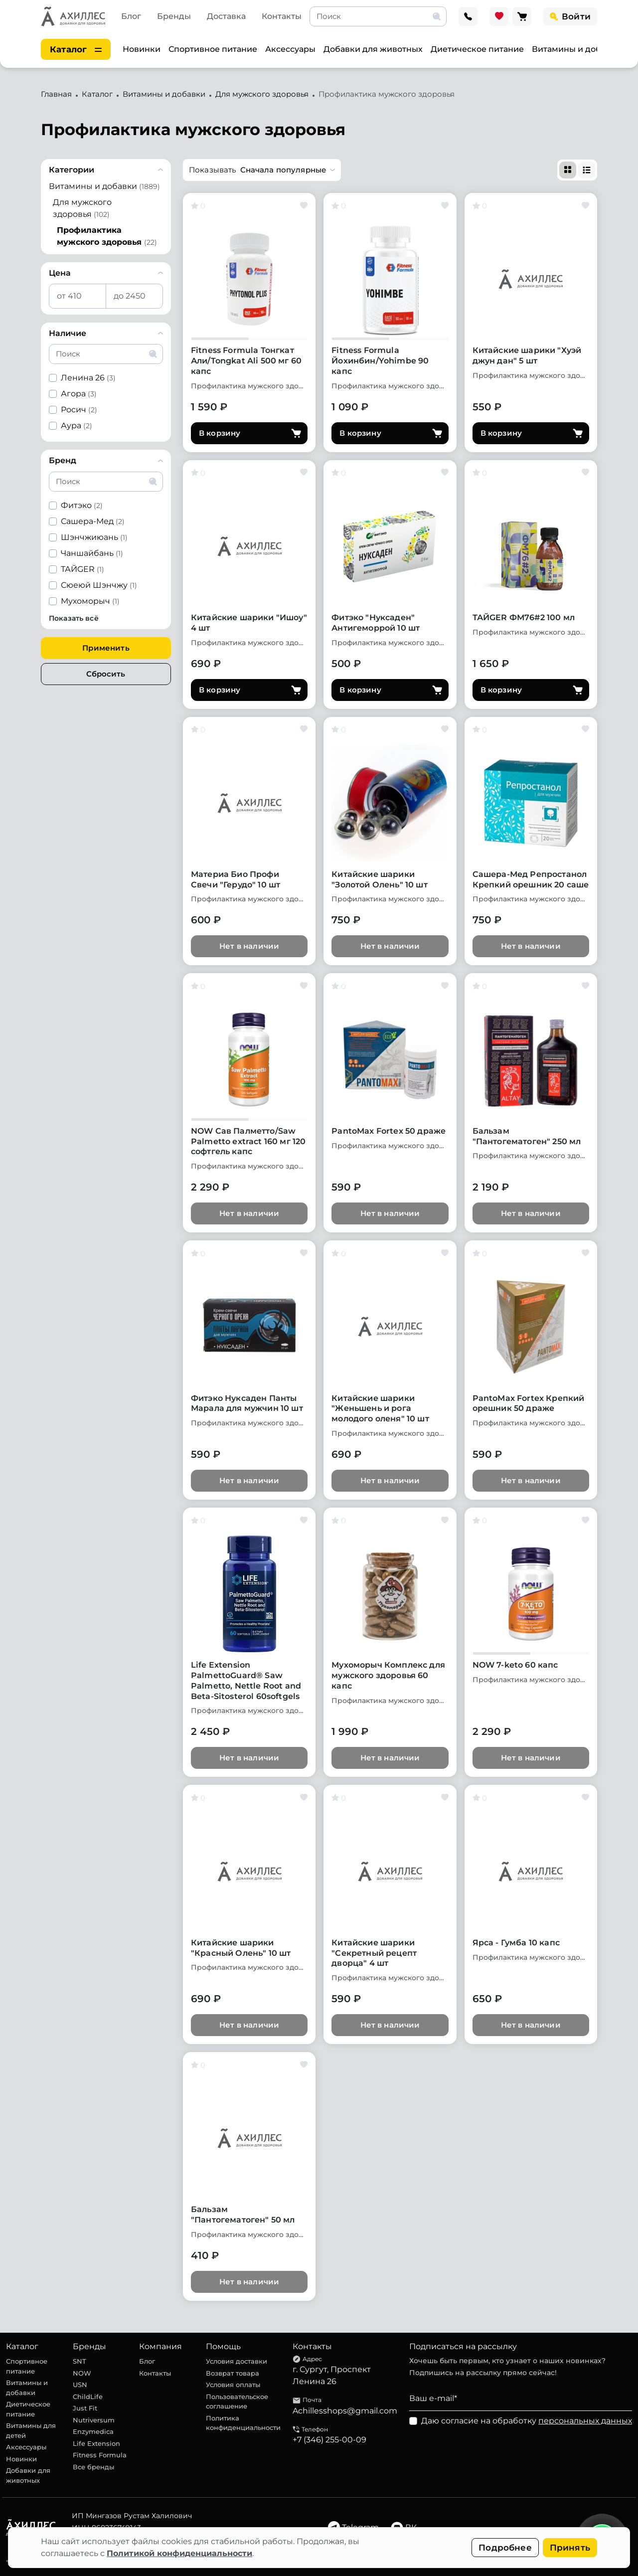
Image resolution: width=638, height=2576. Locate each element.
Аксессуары (290, 49)
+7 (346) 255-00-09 (329, 2439)
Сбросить (105, 674)
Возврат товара (232, 2373)
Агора (79, 393)
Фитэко (82, 505)
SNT (79, 2361)
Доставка (226, 16)
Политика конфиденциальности (243, 2423)
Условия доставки (236, 2361)
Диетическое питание (477, 49)
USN (80, 2385)
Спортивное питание (212, 49)
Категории (71, 169)
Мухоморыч (90, 601)
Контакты (282, 16)
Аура (76, 425)
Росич (79, 409)
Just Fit (85, 2408)
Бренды (174, 16)
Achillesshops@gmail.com (345, 2410)
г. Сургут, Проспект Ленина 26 (332, 2375)
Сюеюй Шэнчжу (99, 585)
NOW (82, 2373)
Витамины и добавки (576, 49)
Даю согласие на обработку (526, 2420)
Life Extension (96, 2443)
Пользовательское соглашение (237, 2401)
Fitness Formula (100, 2455)
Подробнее (505, 2548)
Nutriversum (94, 2420)
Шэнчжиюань (94, 537)
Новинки (141, 49)
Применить (105, 648)
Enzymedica (93, 2431)
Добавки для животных (373, 49)
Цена (60, 273)
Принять (570, 2548)
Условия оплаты (233, 2385)
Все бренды (93, 2467)
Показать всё (74, 618)
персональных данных (585, 2420)
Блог (131, 16)
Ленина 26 (88, 377)
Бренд (62, 460)
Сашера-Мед (93, 521)
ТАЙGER (82, 569)
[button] (262, 170)
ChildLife (88, 2397)
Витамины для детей (31, 2430)
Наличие (67, 333)
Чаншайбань (92, 553)
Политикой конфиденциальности (179, 2553)
